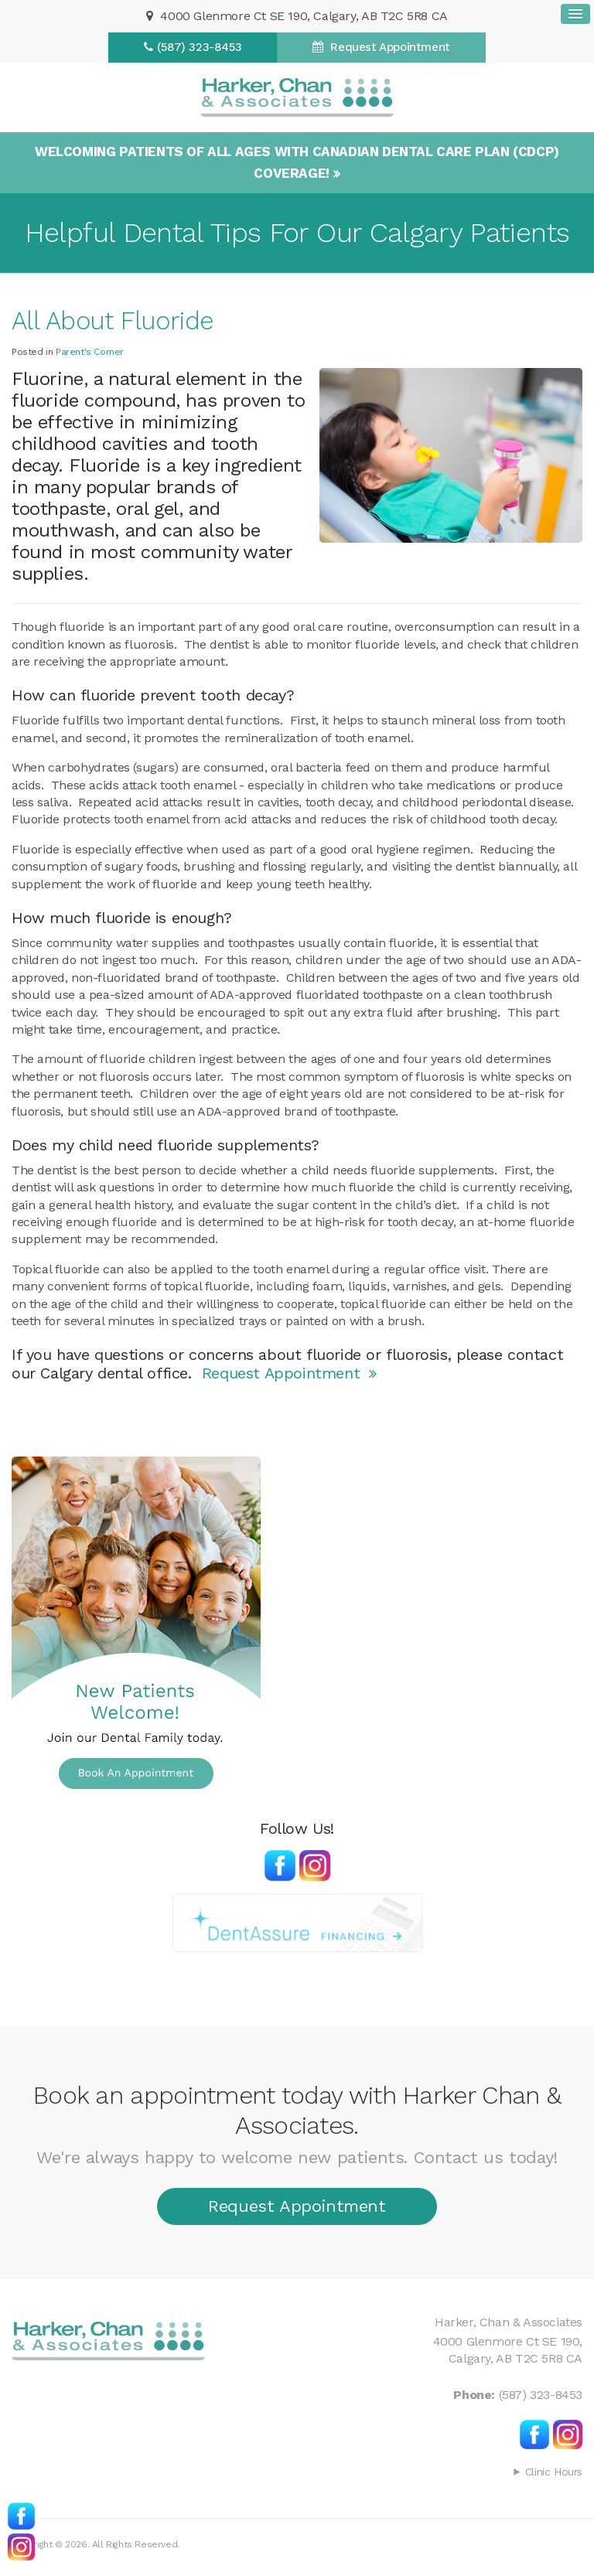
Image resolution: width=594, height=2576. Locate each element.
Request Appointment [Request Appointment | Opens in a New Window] (388, 47)
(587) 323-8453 (199, 47)
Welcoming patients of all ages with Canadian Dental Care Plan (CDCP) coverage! (297, 162)
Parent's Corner (90, 351)
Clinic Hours (553, 2471)
